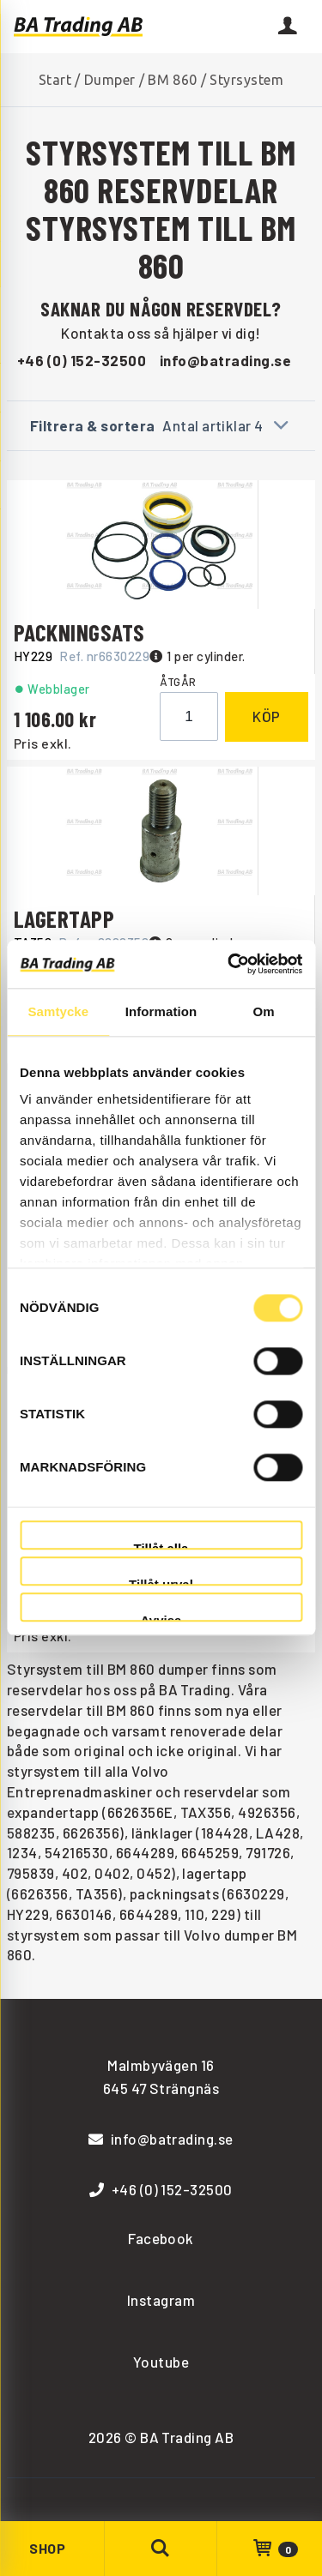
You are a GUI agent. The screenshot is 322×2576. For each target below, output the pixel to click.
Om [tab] (264, 1011)
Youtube (161, 2361)
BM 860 (172, 79)
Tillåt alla (161, 1545)
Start (55, 79)
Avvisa (161, 1617)
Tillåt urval (161, 1581)
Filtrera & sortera (161, 425)
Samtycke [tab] (57, 1011)
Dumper (110, 79)
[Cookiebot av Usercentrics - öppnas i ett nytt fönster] (229, 964)
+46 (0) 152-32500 (81, 360)
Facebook (161, 2238)
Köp (266, 716)
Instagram (161, 2299)
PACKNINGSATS (79, 632)
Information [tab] (161, 1011)
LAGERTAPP (64, 918)
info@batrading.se (225, 360)
